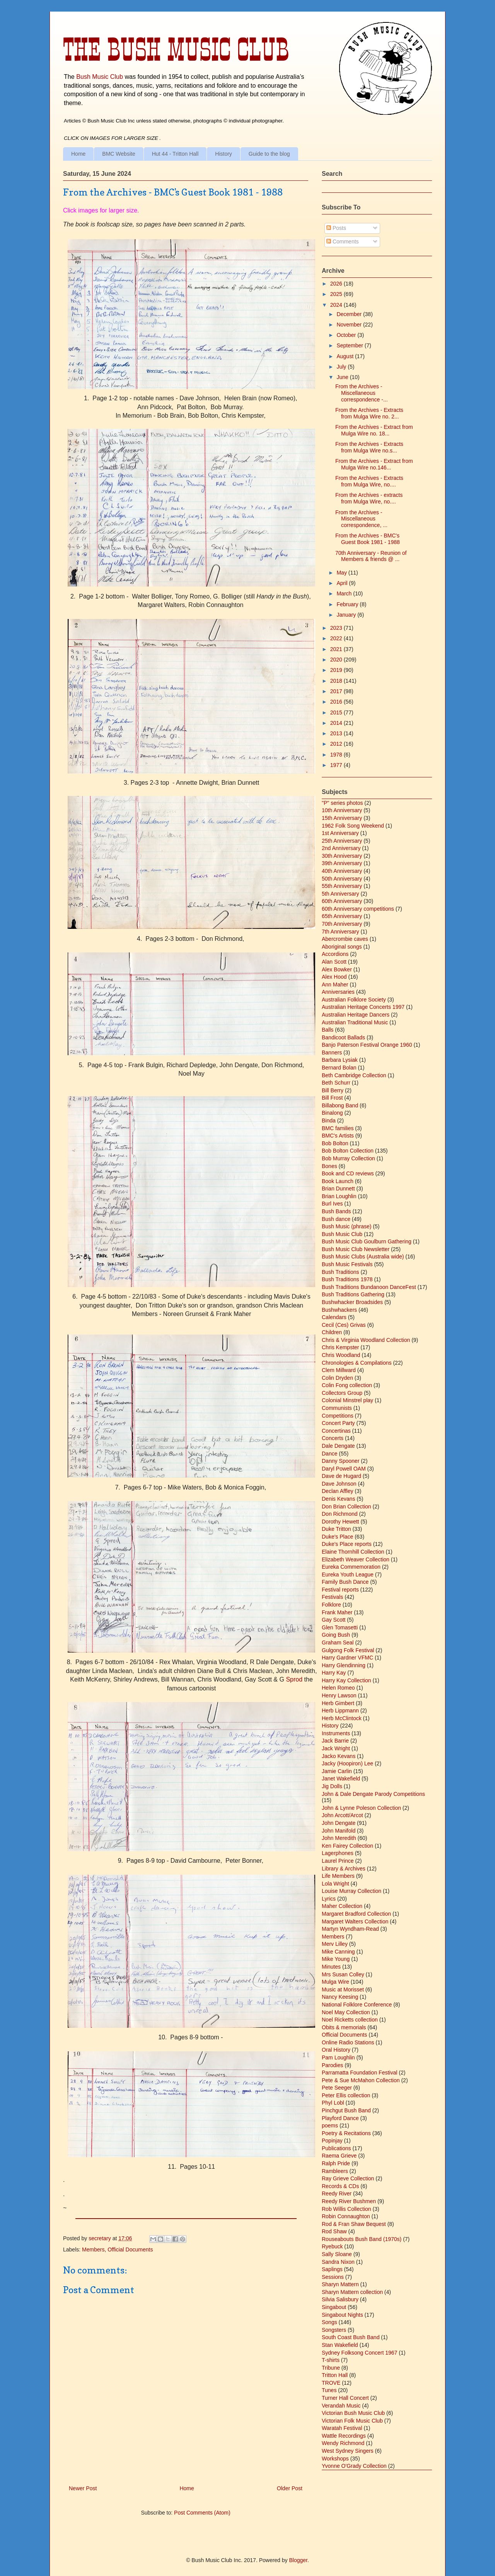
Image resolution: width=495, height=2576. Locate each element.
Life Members (338, 1876)
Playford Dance (340, 2118)
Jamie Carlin (337, 1771)
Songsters (334, 2330)
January (346, 615)
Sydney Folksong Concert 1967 (359, 2353)
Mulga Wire (335, 1982)
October (346, 335)
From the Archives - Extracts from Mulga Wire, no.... (369, 481)
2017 (337, 691)
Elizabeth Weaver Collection (355, 1559)
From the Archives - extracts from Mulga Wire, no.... (369, 498)
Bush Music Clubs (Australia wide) (363, 1256)
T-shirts (331, 2360)
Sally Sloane (337, 2254)
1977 (337, 765)
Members (93, 2249)
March (344, 593)
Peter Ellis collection (346, 2095)
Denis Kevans (338, 1499)
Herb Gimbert (338, 1703)
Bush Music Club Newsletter (355, 1249)
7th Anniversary (340, 931)
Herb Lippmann (340, 1710)
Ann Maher (335, 984)
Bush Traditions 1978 (347, 1279)
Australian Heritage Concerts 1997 (363, 1007)
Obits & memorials (344, 2027)
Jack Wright (336, 1748)
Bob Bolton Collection (348, 1151)
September (350, 345)
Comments (342, 241)
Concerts (332, 1438)
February (348, 604)
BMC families (337, 1128)
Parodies (332, 2065)
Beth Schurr (336, 1083)
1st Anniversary (340, 833)
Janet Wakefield (341, 1778)
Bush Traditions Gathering (353, 1294)
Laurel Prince (338, 1861)
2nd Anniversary (341, 848)
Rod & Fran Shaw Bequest (354, 2224)
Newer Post (83, 2488)
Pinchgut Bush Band (346, 2110)
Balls (327, 1030)
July (342, 367)
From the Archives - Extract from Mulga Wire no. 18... (374, 430)
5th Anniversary (340, 894)
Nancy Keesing (340, 1997)
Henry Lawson (339, 1695)
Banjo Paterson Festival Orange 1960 (367, 1045)
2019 (337, 670)
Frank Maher (337, 1612)
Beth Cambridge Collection (354, 1075)
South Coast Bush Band (350, 2337)
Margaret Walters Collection (355, 1921)
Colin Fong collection (347, 1385)
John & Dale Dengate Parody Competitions (373, 1794)
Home (78, 154)
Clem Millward (339, 1370)
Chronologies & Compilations (357, 1363)
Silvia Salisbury (340, 2299)
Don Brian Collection (346, 1506)
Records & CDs (340, 2186)
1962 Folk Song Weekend (353, 826)
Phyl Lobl (333, 2103)
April (342, 583)
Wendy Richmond (343, 2443)
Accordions (335, 954)
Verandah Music (341, 2406)
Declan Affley (337, 1491)
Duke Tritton (336, 1529)
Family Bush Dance (345, 1582)
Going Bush (336, 1635)
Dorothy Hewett (340, 1521)
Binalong (332, 1113)
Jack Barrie (335, 1741)
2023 (337, 628)
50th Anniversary (342, 879)
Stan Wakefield (340, 2345)
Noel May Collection (346, 2012)
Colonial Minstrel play (347, 1400)
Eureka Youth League (348, 1574)
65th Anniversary (342, 916)
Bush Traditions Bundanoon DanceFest (369, 1287)
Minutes (331, 1967)
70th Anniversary (342, 924)
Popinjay (332, 2140)
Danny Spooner (340, 1461)
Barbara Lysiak (340, 1060)
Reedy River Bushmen (349, 2201)
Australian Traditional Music (355, 1022)
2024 (337, 305)
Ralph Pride (336, 2163)
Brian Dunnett (338, 1188)
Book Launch (337, 1181)
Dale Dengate (338, 1446)
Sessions (333, 2277)
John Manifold (338, 1831)
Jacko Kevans (338, 1756)
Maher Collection (342, 1906)
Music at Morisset (343, 1989)
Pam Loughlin (338, 2057)
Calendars (334, 1317)
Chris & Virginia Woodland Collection (366, 1340)
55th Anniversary (342, 886)
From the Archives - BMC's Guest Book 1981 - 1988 (367, 538)
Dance (329, 1453)
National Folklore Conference (357, 2004)
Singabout (334, 2307)
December (349, 314)
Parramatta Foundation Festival (359, 2072)
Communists (337, 1408)
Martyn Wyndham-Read (350, 1929)
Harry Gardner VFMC (347, 1657)
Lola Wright (335, 1884)
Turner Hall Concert (345, 2398)
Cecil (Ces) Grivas (344, 1325)
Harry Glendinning (343, 1665)
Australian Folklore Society (354, 999)
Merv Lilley (335, 1944)
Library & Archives (343, 1868)
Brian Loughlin (339, 1196)
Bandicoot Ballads (343, 1037)
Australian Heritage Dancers (355, 1015)
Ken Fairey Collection (347, 1846)
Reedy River (337, 2193)
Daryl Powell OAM (344, 1469)
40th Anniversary (342, 871)
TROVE (331, 2383)
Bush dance (336, 1219)
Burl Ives (332, 1203)
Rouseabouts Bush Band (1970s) (361, 2239)
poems (330, 2125)
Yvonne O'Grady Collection (354, 2466)
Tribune (331, 2368)
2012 (337, 744)
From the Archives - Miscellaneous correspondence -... (361, 393)
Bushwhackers (339, 1310)
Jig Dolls (332, 1786)
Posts (336, 228)
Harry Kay (334, 1673)
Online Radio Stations (348, 2042)
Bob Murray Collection (348, 1158)
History (223, 154)
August (345, 356)
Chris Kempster (340, 1347)
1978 (337, 755)
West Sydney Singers (348, 2451)
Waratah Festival (342, 2428)
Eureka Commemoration (351, 1567)
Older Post (289, 2488)
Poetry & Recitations (346, 2133)
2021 (337, 649)
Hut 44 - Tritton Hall (175, 154)
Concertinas (336, 1431)
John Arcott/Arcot (342, 1815)
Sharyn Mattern (340, 2284)
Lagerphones (337, 1853)
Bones (329, 1166)
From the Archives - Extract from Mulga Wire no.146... (374, 464)
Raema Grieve (339, 2156)
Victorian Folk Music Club (352, 2421)
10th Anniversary (342, 810)
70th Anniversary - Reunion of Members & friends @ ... (370, 556)
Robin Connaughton (346, 2216)
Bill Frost (332, 1098)
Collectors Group (342, 1393)
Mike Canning (338, 1952)
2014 (337, 723)
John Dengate (338, 1823)
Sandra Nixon (338, 2262)
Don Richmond (340, 1514)
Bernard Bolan (339, 1067)
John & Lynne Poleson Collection (361, 1808)
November (349, 324)
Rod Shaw (334, 2231)
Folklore (331, 1605)
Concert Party (338, 1423)
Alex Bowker (337, 969)
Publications (336, 2148)
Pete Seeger (337, 2088)
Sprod (294, 1679)
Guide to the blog (269, 154)
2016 (337, 702)
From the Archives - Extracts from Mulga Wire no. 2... (369, 413)
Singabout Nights (342, 2315)
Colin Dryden (337, 1378)
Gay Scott (333, 1620)
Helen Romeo (338, 1688)
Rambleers (335, 2171)
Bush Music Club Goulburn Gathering (366, 1241)
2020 (337, 659)
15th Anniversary (342, 818)
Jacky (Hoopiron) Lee (347, 1763)
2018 (337, 681)
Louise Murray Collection (351, 1891)
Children (332, 1332)
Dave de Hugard (341, 1476)
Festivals (332, 1597)
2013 (337, 733)
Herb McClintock (342, 1718)
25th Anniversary (342, 841)
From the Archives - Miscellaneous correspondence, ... (361, 519)
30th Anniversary (342, 856)
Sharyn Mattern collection (352, 2292)
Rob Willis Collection (346, 2209)
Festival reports (340, 1589)
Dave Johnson (339, 1484)
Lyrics (329, 1899)
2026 (337, 284)
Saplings (332, 2269)
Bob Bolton (335, 1143)
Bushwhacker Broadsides (352, 1302)
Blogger (298, 2560)
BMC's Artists (338, 1135)
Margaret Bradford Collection (356, 1914)
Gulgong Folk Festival (348, 1650)
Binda (329, 1120)
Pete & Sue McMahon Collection (361, 2080)
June (343, 377)
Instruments (336, 1733)
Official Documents (130, 2249)
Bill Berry (332, 1090)
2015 (337, 712)
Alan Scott (334, 962)
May (342, 573)
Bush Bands (336, 1211)
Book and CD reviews (348, 1173)
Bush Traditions (340, 1272)
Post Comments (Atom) (202, 2513)
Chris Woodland (341, 1355)
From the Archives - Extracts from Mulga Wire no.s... (369, 447)
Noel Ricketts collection (350, 2020)
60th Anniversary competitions (358, 909)
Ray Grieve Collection (348, 2178)
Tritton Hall (335, 2375)
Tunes (329, 2390)
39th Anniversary (342, 863)
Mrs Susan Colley (343, 1974)
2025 (337, 294)
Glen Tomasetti (340, 1627)
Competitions (337, 1416)
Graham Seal (337, 1642)
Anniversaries (338, 992)
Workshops (335, 2458)
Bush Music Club (99, 76)
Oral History (336, 2050)
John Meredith (339, 1838)
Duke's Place (337, 1537)
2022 (337, 638)
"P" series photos (342, 803)
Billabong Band (340, 1105)
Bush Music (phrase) (346, 1226)
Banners (332, 1052)
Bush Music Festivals (347, 1264)
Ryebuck (332, 2246)
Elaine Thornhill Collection (353, 1552)
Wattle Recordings (344, 2436)
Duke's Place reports (347, 1544)
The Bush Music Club (176, 49)
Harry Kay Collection (346, 1680)
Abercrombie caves (345, 939)
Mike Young (336, 1959)
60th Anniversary (342, 901)
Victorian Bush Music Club (353, 2413)
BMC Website (118, 154)
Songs (329, 2322)
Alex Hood (334, 977)
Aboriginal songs (342, 947)
